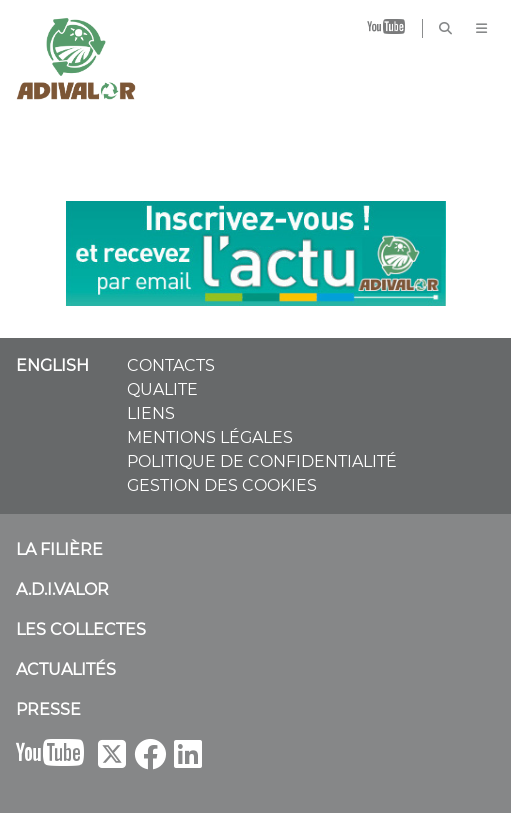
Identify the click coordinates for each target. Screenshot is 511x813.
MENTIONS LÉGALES (210, 437)
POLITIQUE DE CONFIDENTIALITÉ (262, 461)
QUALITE (162, 389)
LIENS (151, 413)
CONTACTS (171, 365)
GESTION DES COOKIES (222, 485)
